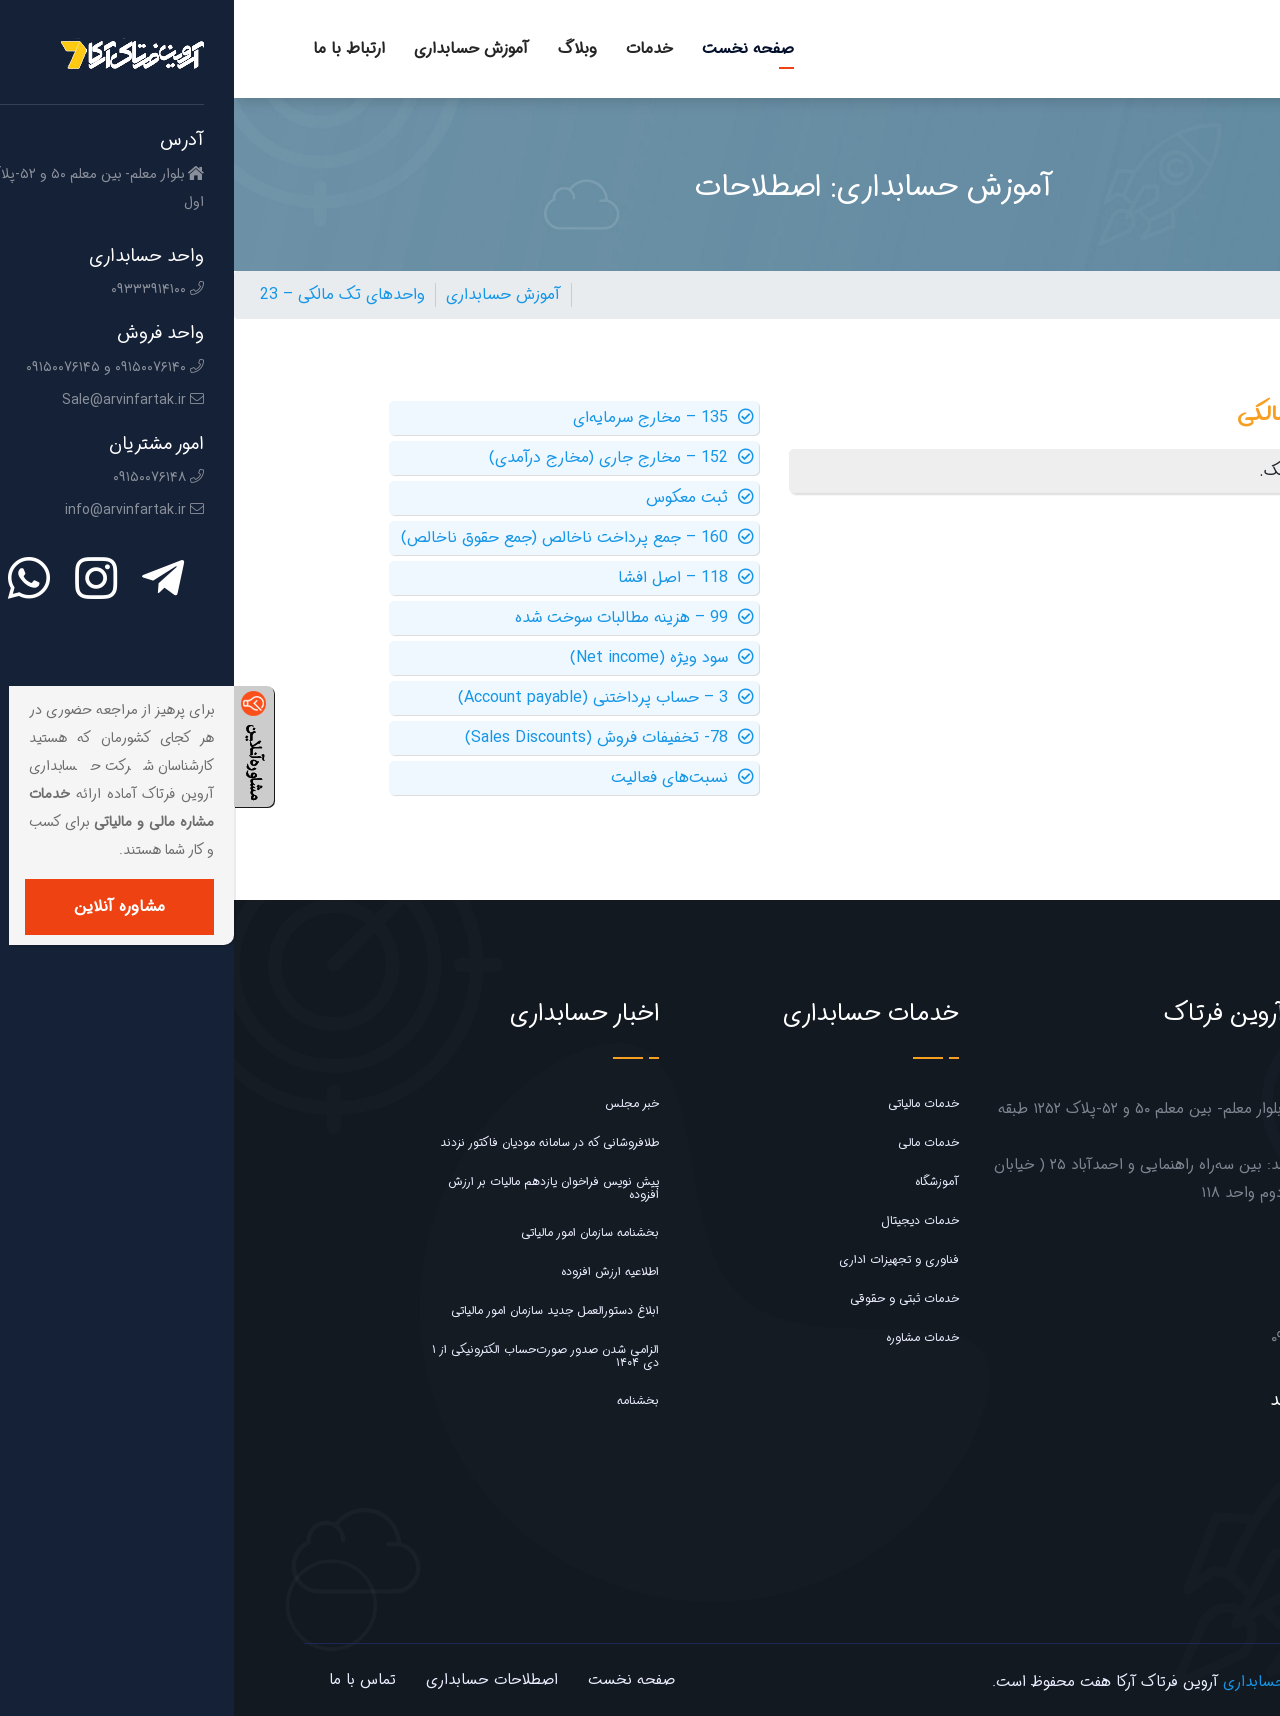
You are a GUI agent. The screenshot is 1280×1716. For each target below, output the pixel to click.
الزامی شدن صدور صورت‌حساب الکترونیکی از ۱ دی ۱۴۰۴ (311, 1356)
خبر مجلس (398, 1103)
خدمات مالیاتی (689, 1103)
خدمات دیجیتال (686, 1220)
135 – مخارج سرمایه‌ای (429, 418)
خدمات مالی (694, 1142)
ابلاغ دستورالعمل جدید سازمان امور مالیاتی (321, 1310)
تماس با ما (128, 1680)
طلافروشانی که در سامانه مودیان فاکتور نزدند (315, 1142)
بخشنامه (404, 1400)
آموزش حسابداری (237, 48)
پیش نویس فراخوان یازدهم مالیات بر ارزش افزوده (319, 1188)
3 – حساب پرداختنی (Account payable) (372, 698)
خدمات (415, 48)
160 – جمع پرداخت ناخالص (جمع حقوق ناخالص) (343, 538)
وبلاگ (343, 48)
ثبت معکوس (466, 498)
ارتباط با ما (115, 48)
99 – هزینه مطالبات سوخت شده (400, 618)
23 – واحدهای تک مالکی (108, 294)
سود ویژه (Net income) (428, 658)
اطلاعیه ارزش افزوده (376, 1271)
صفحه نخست (514, 48)
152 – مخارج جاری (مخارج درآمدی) (387, 458)
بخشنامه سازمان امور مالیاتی (356, 1232)
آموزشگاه (703, 1181)
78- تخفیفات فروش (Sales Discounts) (375, 738)
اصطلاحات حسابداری (258, 1680)
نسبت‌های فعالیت (448, 778)
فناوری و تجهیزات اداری (665, 1259)
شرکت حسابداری (1041, 1682)
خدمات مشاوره (688, 1337)
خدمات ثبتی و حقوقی (670, 1298)
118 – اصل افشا (452, 578)
